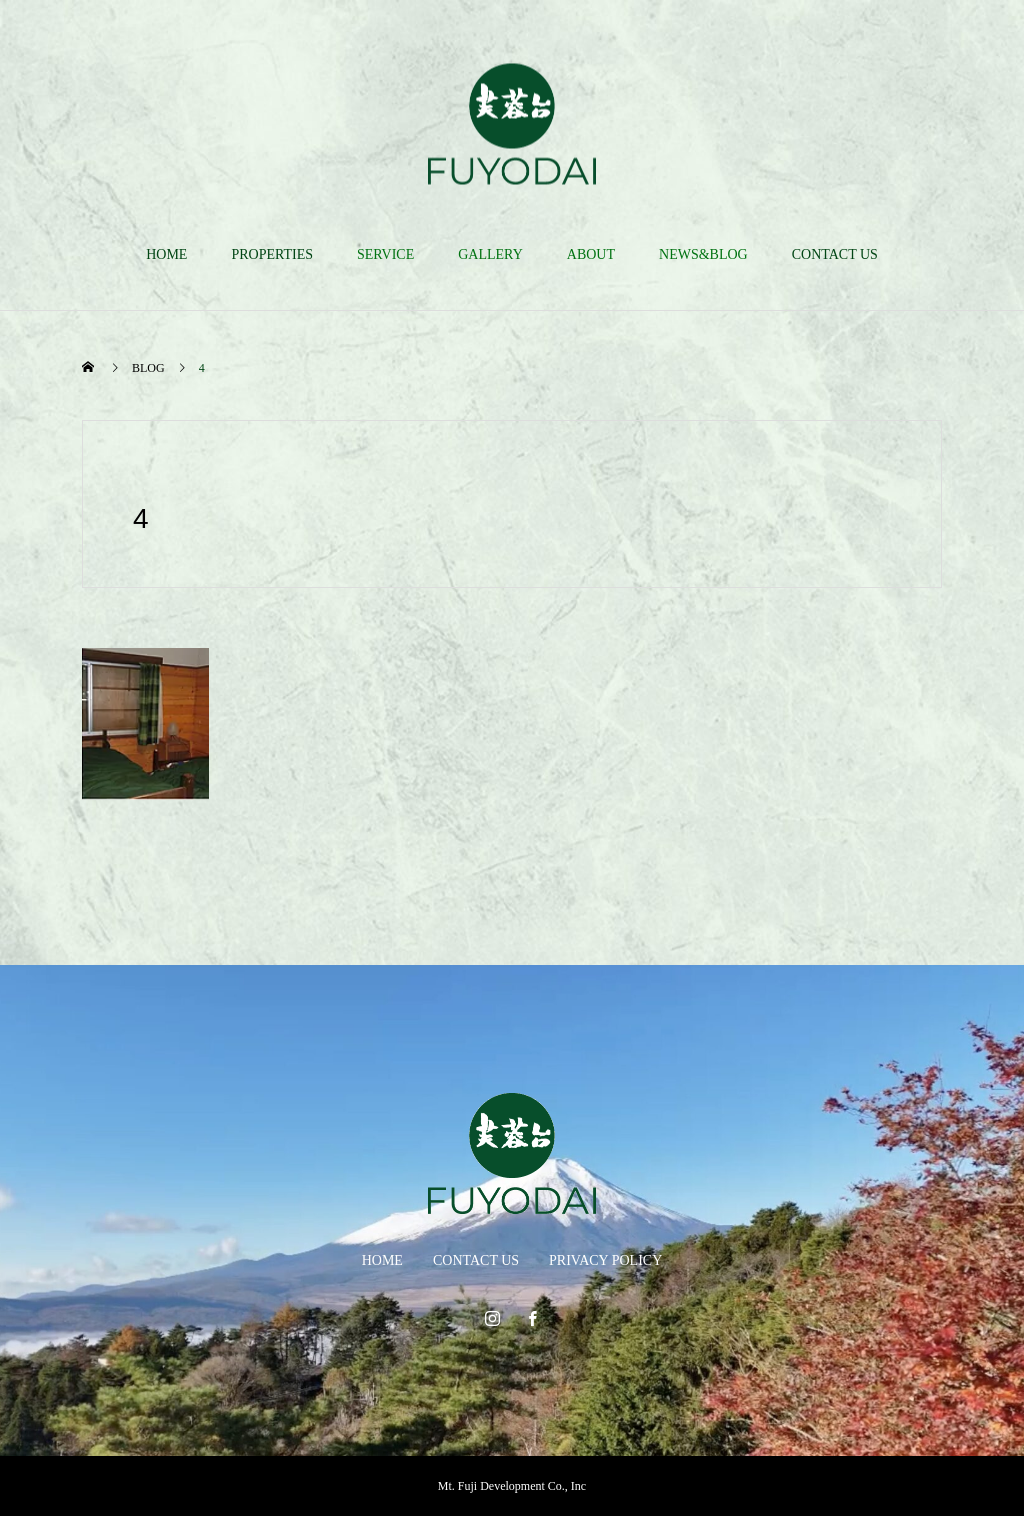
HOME (166, 254)
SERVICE (385, 254)
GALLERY (490, 254)
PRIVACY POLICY (605, 1260)
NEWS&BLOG (703, 254)
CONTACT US (835, 254)
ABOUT (591, 254)
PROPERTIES (272, 254)
